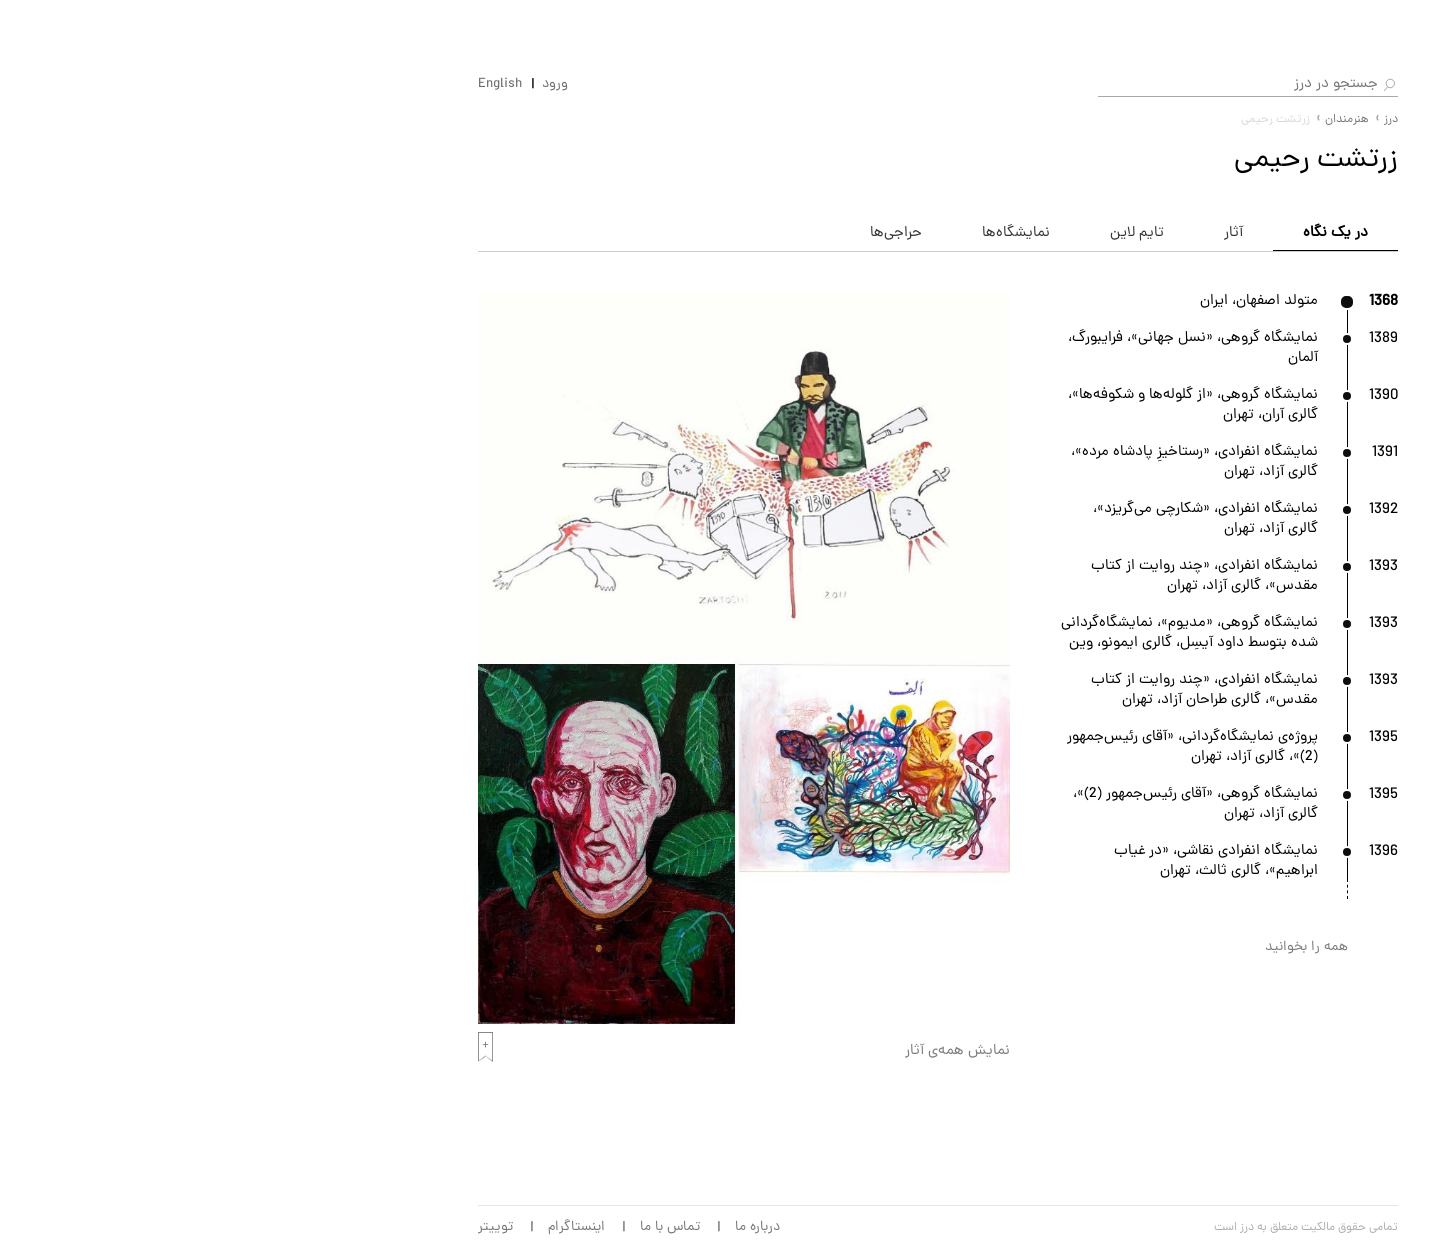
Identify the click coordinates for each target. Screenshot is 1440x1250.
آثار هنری (1250, 259)
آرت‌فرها (1253, 400)
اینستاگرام (257, 1228)
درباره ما (438, 1228)
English (181, 85)
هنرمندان (1251, 212)
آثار (914, 233)
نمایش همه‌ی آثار (638, 1051)
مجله (1264, 541)
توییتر (176, 1228)
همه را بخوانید (987, 947)
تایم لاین (818, 233)
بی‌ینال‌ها (1250, 447)
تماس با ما (351, 1228)
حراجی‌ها (1251, 353)
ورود (236, 85)
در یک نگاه (1016, 233)
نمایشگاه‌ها (1242, 165)
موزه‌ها (1258, 494)
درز (1072, 120)
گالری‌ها (1255, 306)
